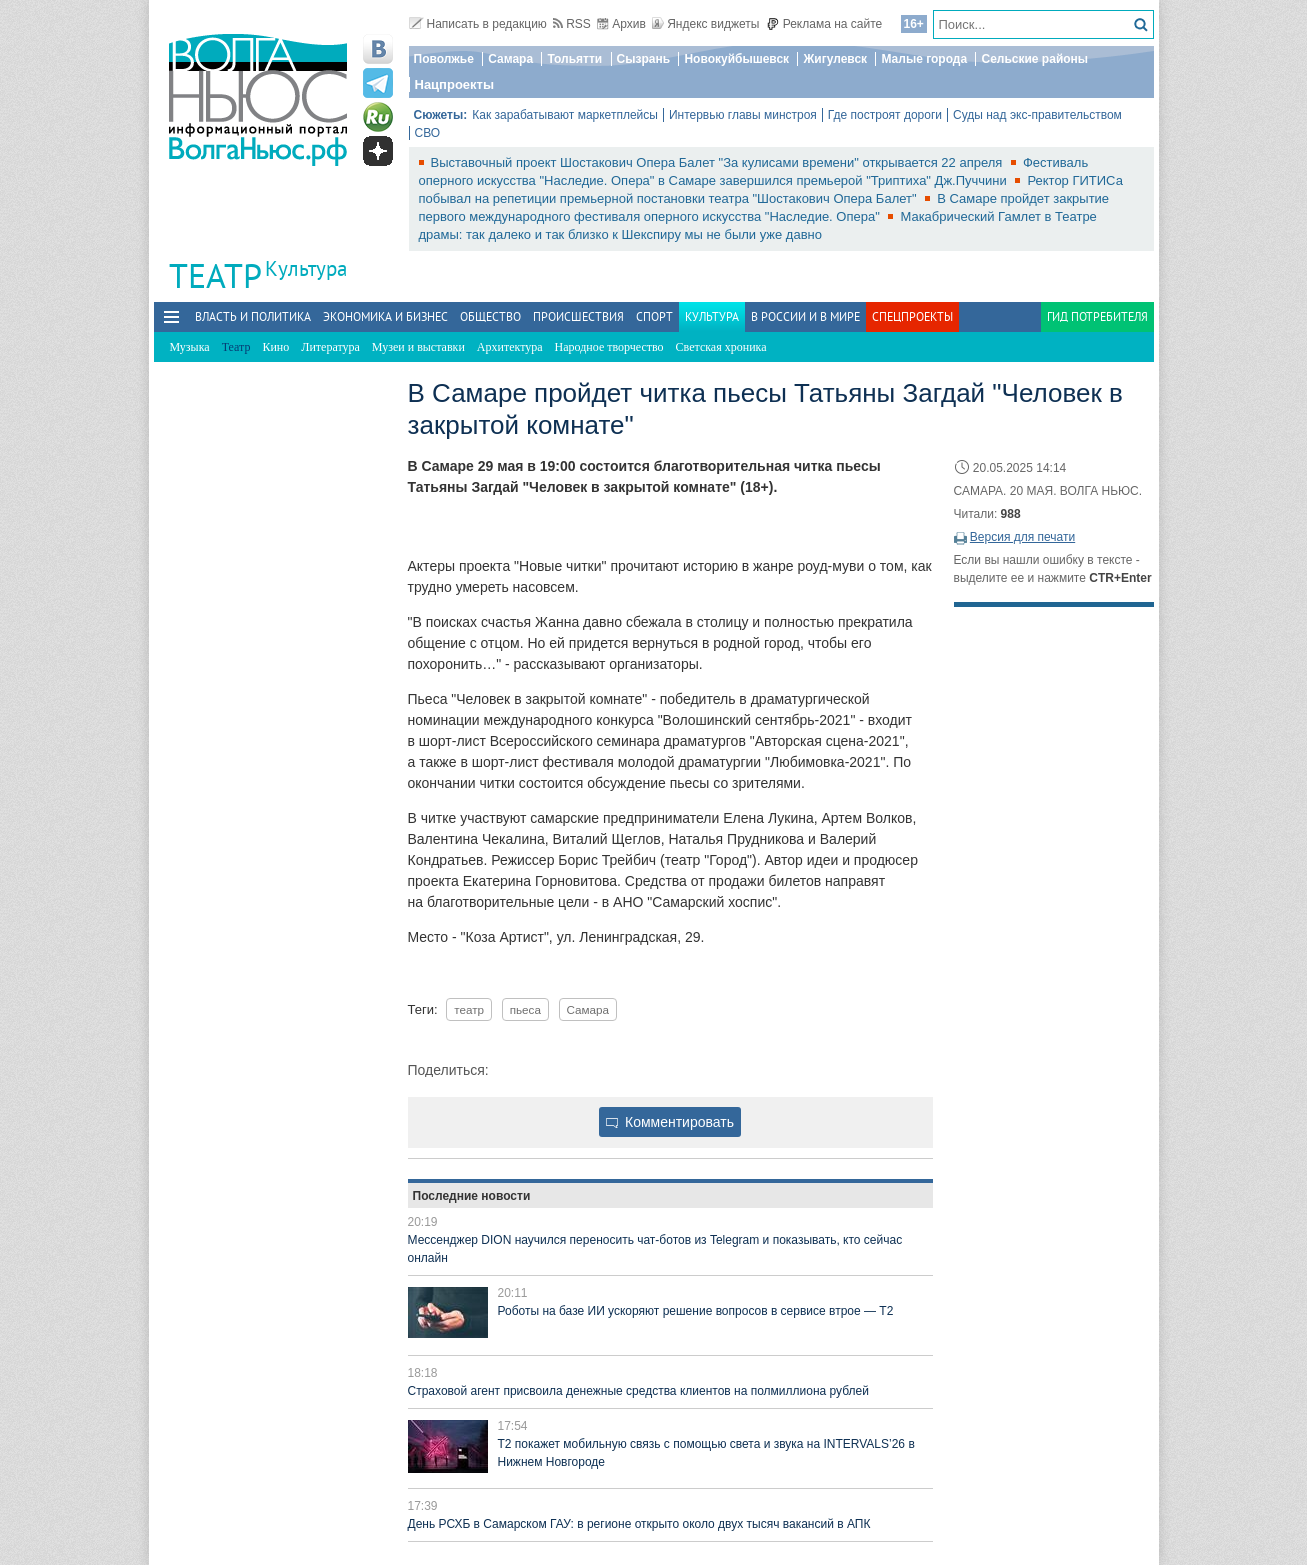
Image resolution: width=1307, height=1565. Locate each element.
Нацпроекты (455, 84)
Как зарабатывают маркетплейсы (565, 115)
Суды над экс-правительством (1037, 115)
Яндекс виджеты (705, 24)
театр (469, 1009)
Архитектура (510, 347)
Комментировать (670, 1122)
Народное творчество (609, 347)
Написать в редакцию (478, 24)
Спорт (654, 316)
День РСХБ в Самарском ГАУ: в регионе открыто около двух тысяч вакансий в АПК (639, 1524)
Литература (330, 347)
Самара (510, 59)
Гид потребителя (1097, 316)
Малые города (924, 59)
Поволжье (444, 59)
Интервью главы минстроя (743, 115)
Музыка (190, 347)
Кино (275, 347)
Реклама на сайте (824, 24)
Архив (621, 24)
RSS (572, 24)
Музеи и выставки (418, 347)
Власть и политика (253, 316)
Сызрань (644, 59)
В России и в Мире (805, 316)
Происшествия (578, 316)
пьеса (525, 1009)
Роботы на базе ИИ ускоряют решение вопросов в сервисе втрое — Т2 (696, 1311)
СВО (428, 133)
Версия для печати (1022, 537)
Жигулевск (835, 59)
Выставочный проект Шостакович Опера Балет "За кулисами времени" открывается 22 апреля (718, 162)
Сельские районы (1034, 59)
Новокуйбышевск (736, 59)
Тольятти (574, 59)
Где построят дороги (885, 115)
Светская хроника (721, 347)
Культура (306, 268)
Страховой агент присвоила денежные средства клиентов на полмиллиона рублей (638, 1391)
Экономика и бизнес (385, 316)
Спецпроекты (912, 316)
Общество (490, 316)
